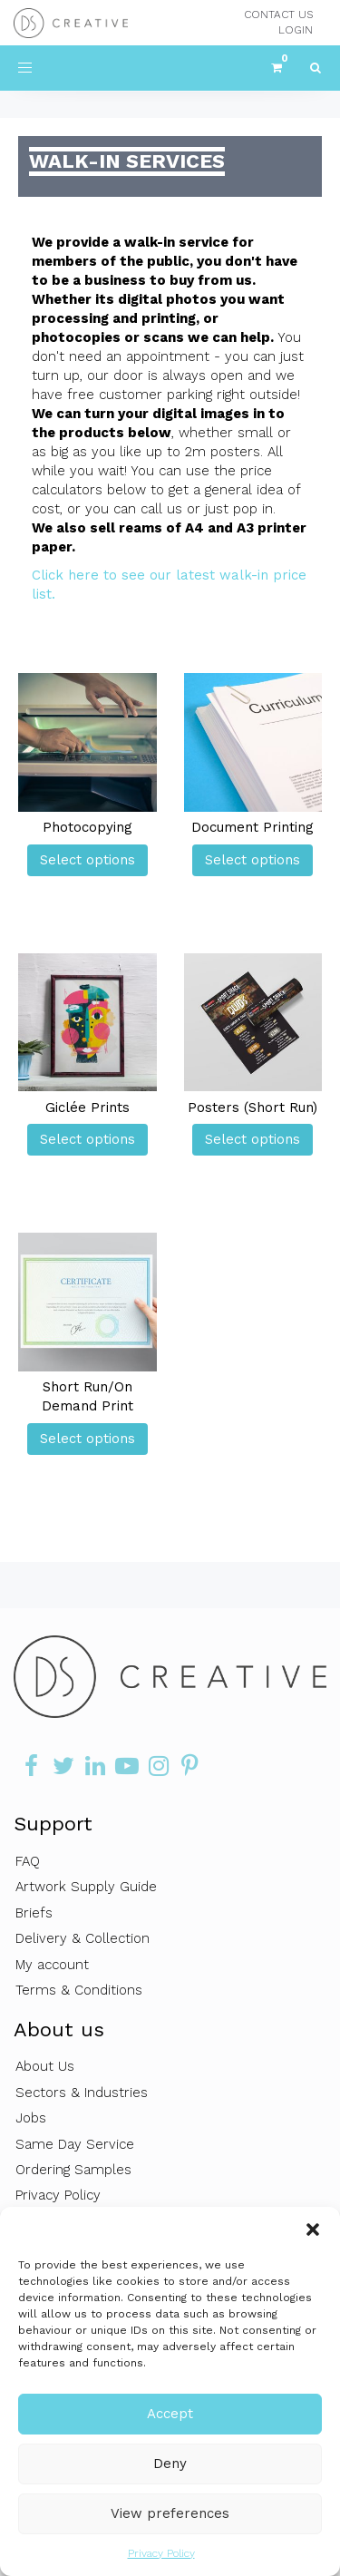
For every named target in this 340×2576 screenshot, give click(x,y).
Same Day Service (74, 2144)
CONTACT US (278, 14)
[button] (313, 2229)
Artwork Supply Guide (86, 1886)
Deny (170, 2463)
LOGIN (295, 30)
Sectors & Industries (81, 2092)
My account (52, 1964)
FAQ (27, 1861)
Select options (87, 860)
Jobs (30, 2118)
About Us (44, 2066)
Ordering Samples (73, 2169)
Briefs (34, 1913)
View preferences (170, 2513)
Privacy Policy (161, 2553)
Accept (170, 2413)
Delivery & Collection (82, 1938)
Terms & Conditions (78, 1990)
